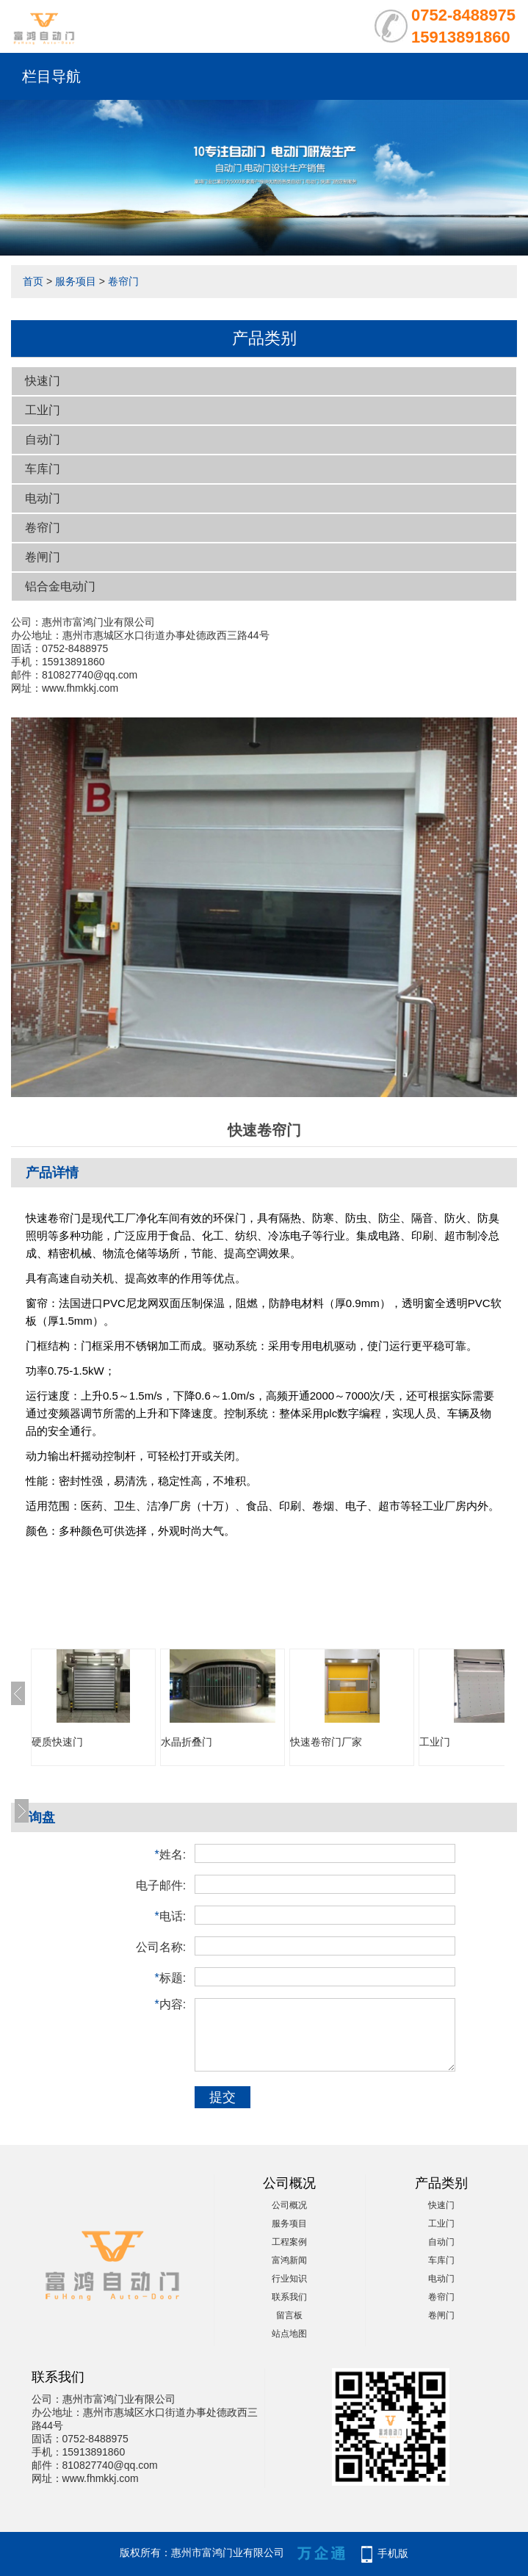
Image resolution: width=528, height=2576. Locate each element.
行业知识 (289, 2278)
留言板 (289, 2315)
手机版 (392, 2553)
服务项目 (75, 281)
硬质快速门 (57, 1742)
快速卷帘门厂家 (326, 1742)
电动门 (42, 498)
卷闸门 (42, 557)
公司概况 (289, 2205)
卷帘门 (123, 281)
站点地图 (289, 2334)
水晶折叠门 (186, 1742)
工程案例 (289, 2242)
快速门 (42, 381)
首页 (33, 281)
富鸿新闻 (289, 2260)
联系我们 (289, 2297)
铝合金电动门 (60, 586)
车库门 (42, 469)
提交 (222, 2097)
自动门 (42, 439)
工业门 (42, 410)
